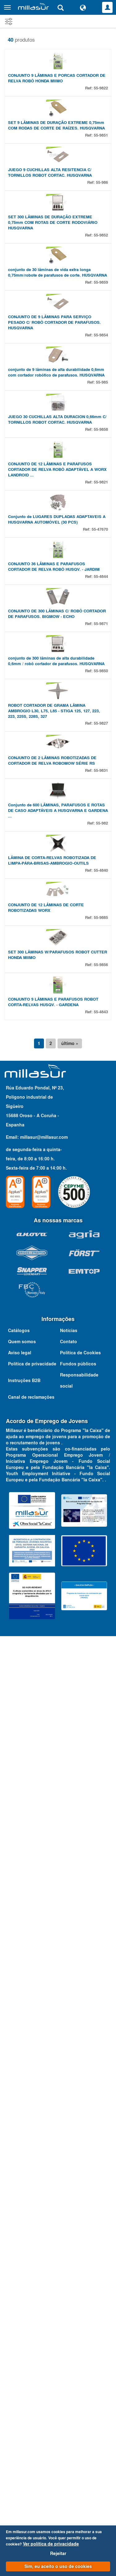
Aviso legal (19, 2401)
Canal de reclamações (31, 2445)
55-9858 (101, 848)
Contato (68, 2390)
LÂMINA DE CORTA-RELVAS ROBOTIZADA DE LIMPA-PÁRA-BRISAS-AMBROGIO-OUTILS (52, 1751)
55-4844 (101, 1153)
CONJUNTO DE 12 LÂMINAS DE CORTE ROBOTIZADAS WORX (46, 1851)
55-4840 (101, 1761)
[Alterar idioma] (83, 7)
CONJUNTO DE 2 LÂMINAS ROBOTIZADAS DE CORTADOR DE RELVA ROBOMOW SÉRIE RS (52, 1546)
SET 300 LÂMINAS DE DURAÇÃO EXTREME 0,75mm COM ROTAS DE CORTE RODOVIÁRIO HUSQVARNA (52, 432)
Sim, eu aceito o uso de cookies (58, 2566)
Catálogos (19, 2379)
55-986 (102, 339)
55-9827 (101, 1457)
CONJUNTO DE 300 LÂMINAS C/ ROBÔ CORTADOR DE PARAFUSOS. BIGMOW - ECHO (57, 1242)
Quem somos (22, 2390)
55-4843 (101, 2060)
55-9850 (101, 1352)
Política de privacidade (32, 2412)
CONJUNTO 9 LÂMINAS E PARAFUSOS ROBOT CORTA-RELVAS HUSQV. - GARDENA (53, 2050)
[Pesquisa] (60, 7)
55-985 (102, 749)
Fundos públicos (78, 2412)
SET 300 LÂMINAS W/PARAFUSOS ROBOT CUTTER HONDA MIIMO (57, 1950)
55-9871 (101, 1252)
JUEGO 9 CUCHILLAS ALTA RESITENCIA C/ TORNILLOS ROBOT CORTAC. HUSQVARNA (50, 329)
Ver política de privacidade (51, 2544)
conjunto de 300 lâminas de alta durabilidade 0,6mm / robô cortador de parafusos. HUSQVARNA (56, 1342)
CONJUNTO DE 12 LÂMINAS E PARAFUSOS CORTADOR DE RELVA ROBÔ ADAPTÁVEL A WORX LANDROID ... (57, 941)
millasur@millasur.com (44, 2186)
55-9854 (101, 649)
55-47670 (100, 1053)
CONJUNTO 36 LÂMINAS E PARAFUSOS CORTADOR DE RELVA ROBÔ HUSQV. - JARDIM (54, 1143)
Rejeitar (58, 2553)
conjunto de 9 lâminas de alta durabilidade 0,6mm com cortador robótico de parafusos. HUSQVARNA (56, 739)
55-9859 (101, 544)
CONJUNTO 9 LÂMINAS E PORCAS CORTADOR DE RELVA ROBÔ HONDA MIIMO (56, 130)
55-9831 (101, 1556)
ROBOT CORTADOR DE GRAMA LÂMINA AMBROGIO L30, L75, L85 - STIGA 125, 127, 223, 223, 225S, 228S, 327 (54, 1445)
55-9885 (101, 1861)
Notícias (68, 2379)
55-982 (102, 1662)
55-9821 (101, 954)
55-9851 (101, 240)
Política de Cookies (80, 2401)
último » (69, 2092)
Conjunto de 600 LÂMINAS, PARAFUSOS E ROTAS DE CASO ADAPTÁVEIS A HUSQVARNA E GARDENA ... (58, 1649)
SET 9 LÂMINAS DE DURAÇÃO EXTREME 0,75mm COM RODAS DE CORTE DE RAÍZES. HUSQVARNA (56, 230)
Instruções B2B (24, 2429)
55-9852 (101, 444)
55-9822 (101, 140)
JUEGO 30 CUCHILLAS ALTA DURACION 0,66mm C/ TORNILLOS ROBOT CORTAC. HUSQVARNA (57, 838)
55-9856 (101, 1960)
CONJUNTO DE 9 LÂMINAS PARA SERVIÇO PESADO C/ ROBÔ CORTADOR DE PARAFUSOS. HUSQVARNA (54, 637)
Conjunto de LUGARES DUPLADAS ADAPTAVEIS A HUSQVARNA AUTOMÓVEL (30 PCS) (56, 1043)
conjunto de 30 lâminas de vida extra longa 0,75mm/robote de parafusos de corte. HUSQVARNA (57, 534)
